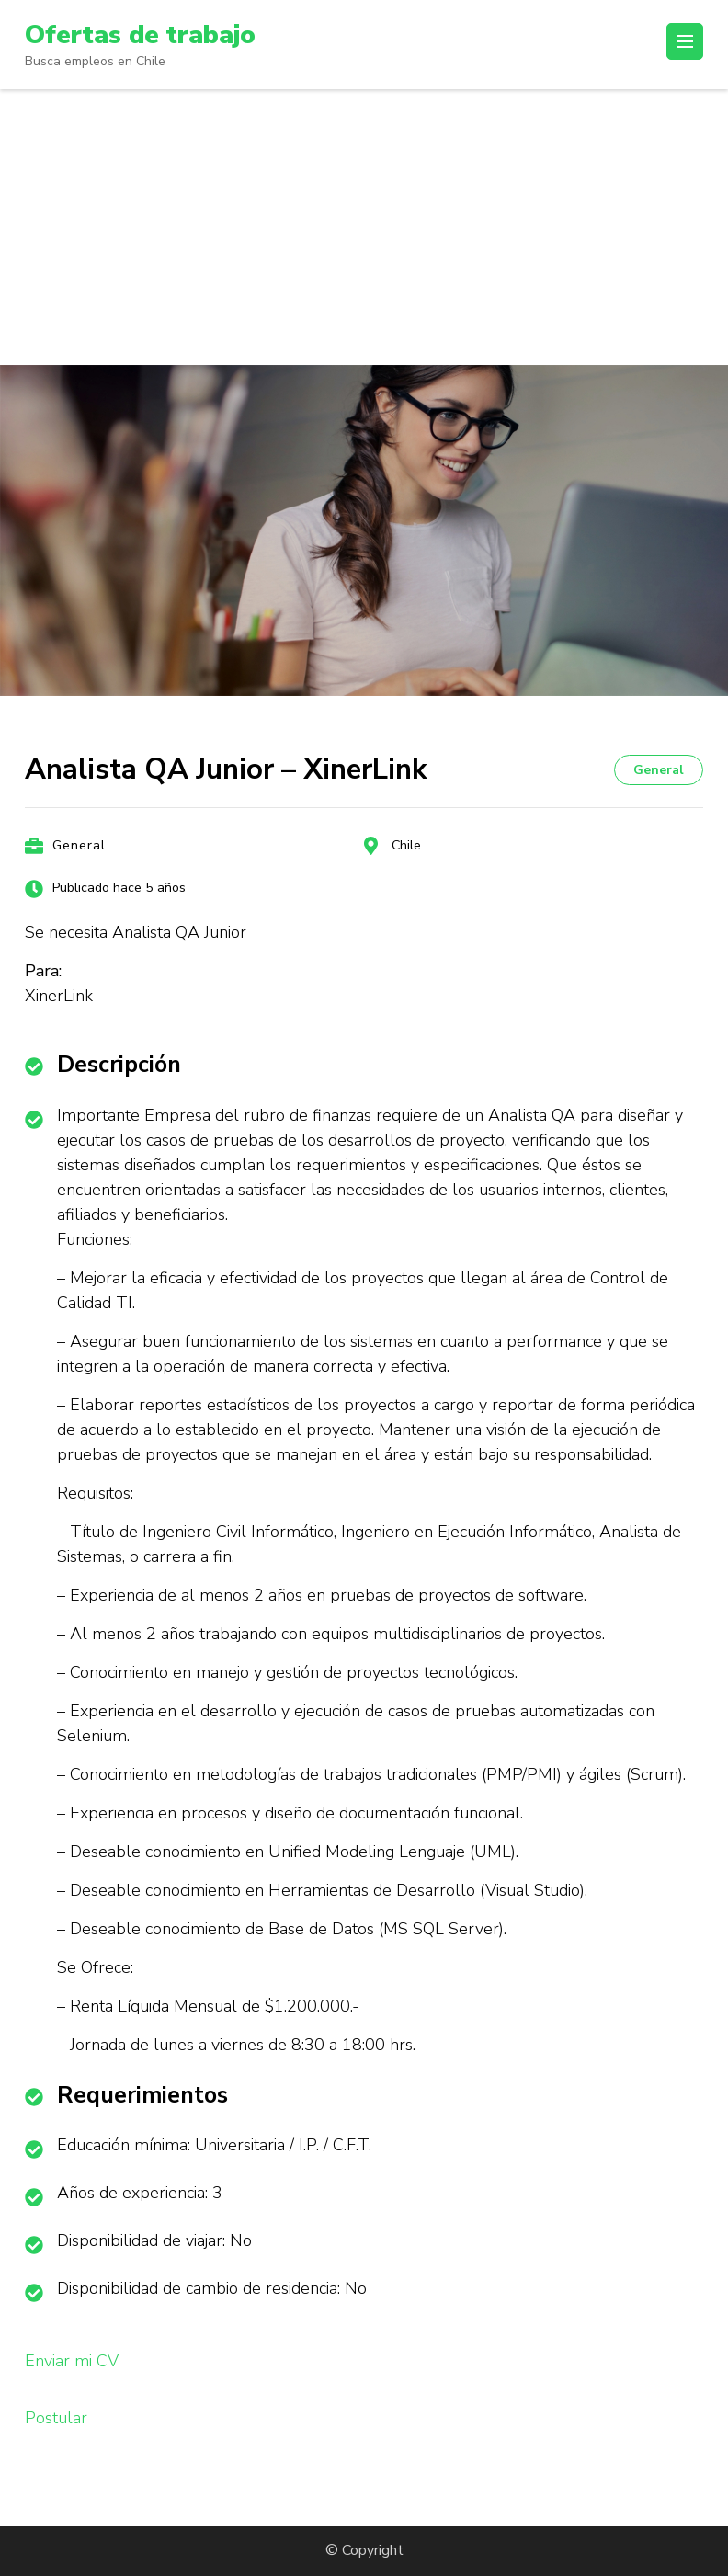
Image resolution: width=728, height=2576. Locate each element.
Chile (406, 845)
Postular (56, 2418)
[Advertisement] (364, 227)
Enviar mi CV (72, 2361)
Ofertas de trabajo (140, 34)
